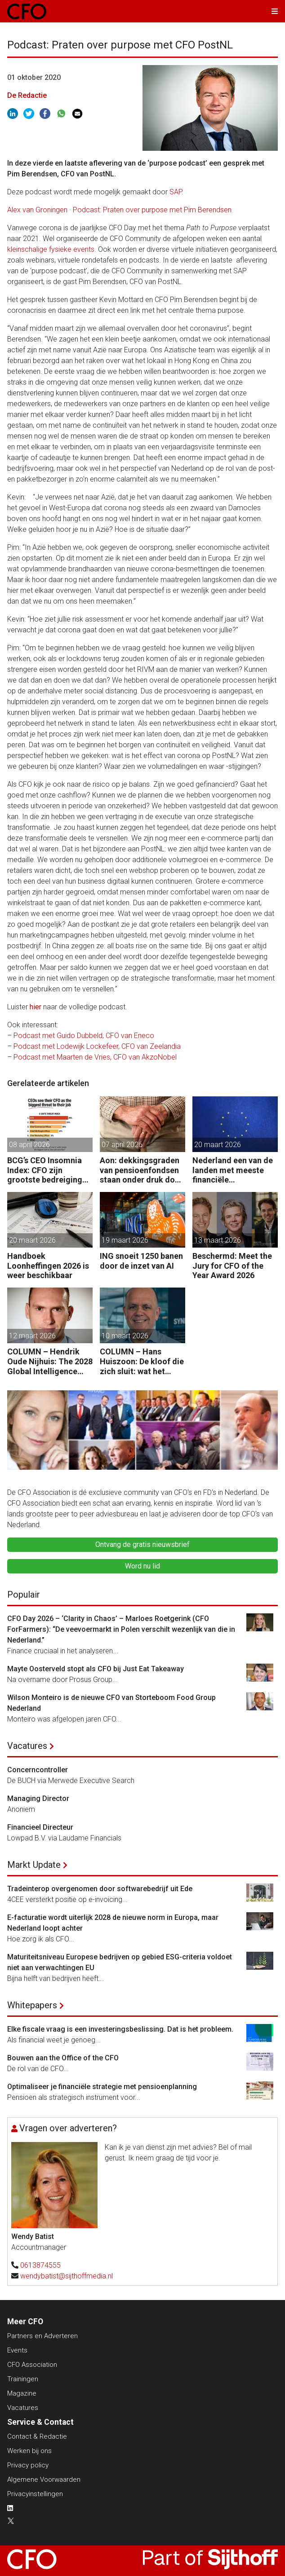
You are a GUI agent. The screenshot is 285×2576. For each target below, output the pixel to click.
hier (35, 1007)
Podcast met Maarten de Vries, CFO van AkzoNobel (95, 1057)
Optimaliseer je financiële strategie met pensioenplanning (102, 2086)
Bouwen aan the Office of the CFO (63, 2058)
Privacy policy (28, 2465)
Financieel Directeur (40, 1827)
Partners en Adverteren (42, 2336)
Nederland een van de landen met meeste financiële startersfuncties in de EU (232, 1170)
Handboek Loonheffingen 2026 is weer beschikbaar (48, 1265)
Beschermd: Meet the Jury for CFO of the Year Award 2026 (232, 1265)
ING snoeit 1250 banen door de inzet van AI (141, 1260)
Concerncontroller (37, 1770)
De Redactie (27, 95)
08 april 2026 (29, 1144)
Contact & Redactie (37, 2436)
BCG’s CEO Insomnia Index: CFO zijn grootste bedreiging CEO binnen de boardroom (44, 1170)
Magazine (21, 2393)
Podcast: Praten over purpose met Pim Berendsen (152, 210)
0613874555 (40, 2265)
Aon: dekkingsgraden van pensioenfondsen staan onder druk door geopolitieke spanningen (141, 1170)
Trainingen (22, 2379)
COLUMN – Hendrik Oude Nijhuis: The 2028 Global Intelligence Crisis (50, 1361)
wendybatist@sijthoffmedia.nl (66, 2276)
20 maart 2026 (217, 1144)
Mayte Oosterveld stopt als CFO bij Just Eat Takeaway (95, 1669)
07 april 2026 (122, 1144)
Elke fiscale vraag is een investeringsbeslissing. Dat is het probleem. (120, 2029)
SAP (175, 192)
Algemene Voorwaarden (43, 2479)
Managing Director (38, 1798)
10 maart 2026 (125, 1336)
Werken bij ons (29, 2451)
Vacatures (27, 1745)
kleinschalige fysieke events (50, 249)
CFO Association (32, 2365)
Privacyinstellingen (35, 2494)
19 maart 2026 (125, 1240)
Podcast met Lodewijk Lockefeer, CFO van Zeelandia (97, 1046)
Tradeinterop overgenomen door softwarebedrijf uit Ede (99, 1888)
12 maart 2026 (32, 1336)
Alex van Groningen (37, 210)
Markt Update (34, 1864)
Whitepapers (32, 2005)
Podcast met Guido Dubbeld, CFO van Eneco (83, 1035)
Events (17, 2350)
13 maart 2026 (217, 1240)
